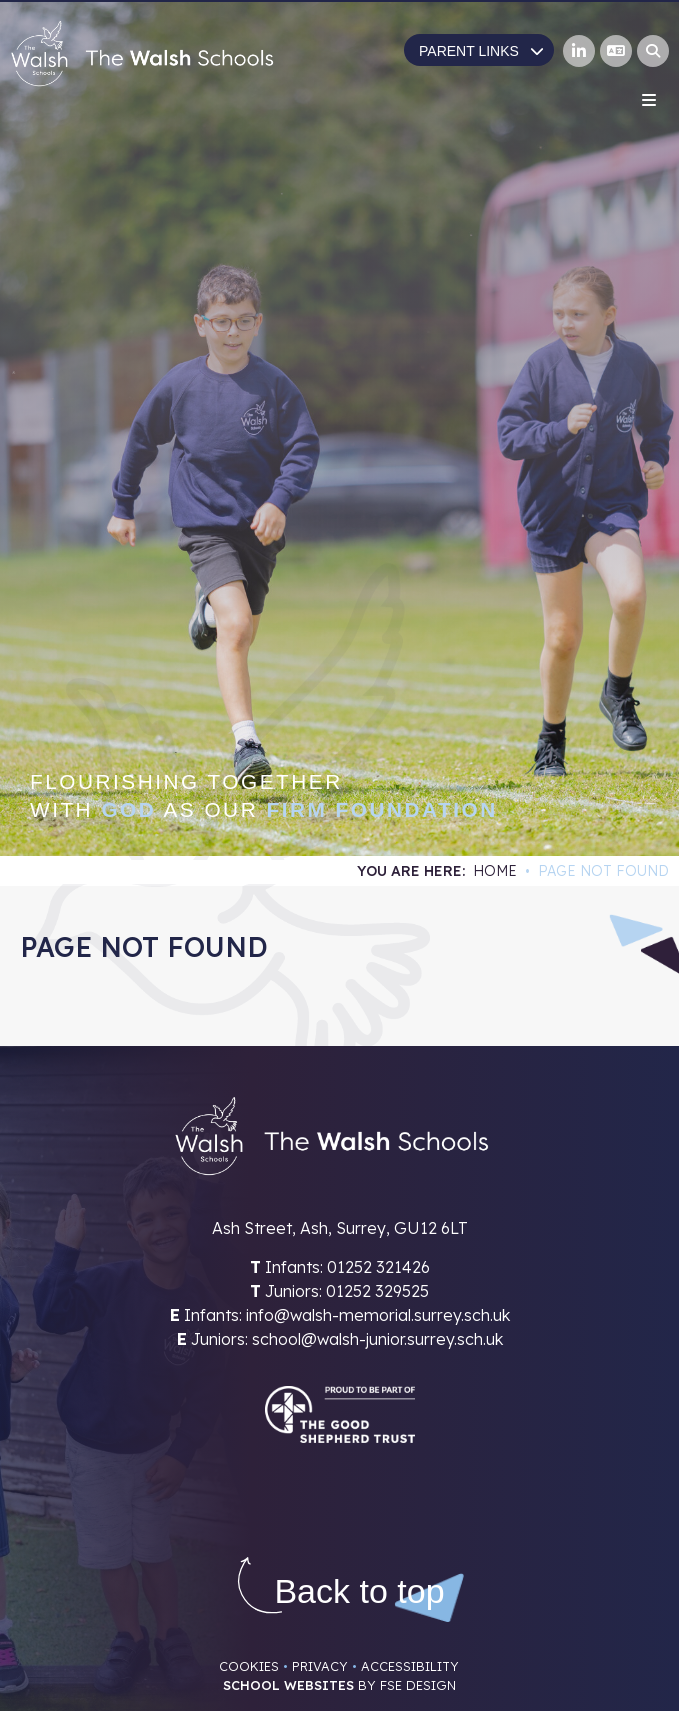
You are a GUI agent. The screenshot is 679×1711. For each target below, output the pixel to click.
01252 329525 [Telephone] (377, 1291)
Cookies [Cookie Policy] (249, 1666)
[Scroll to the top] (359, 1591)
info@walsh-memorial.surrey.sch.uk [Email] (378, 1315)
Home (495, 871)
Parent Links (481, 51)
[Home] (142, 53)
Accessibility (410, 1666)
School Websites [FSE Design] (288, 1685)
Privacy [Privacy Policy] (320, 1666)
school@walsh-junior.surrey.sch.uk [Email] (377, 1339)
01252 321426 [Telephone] (378, 1267)
